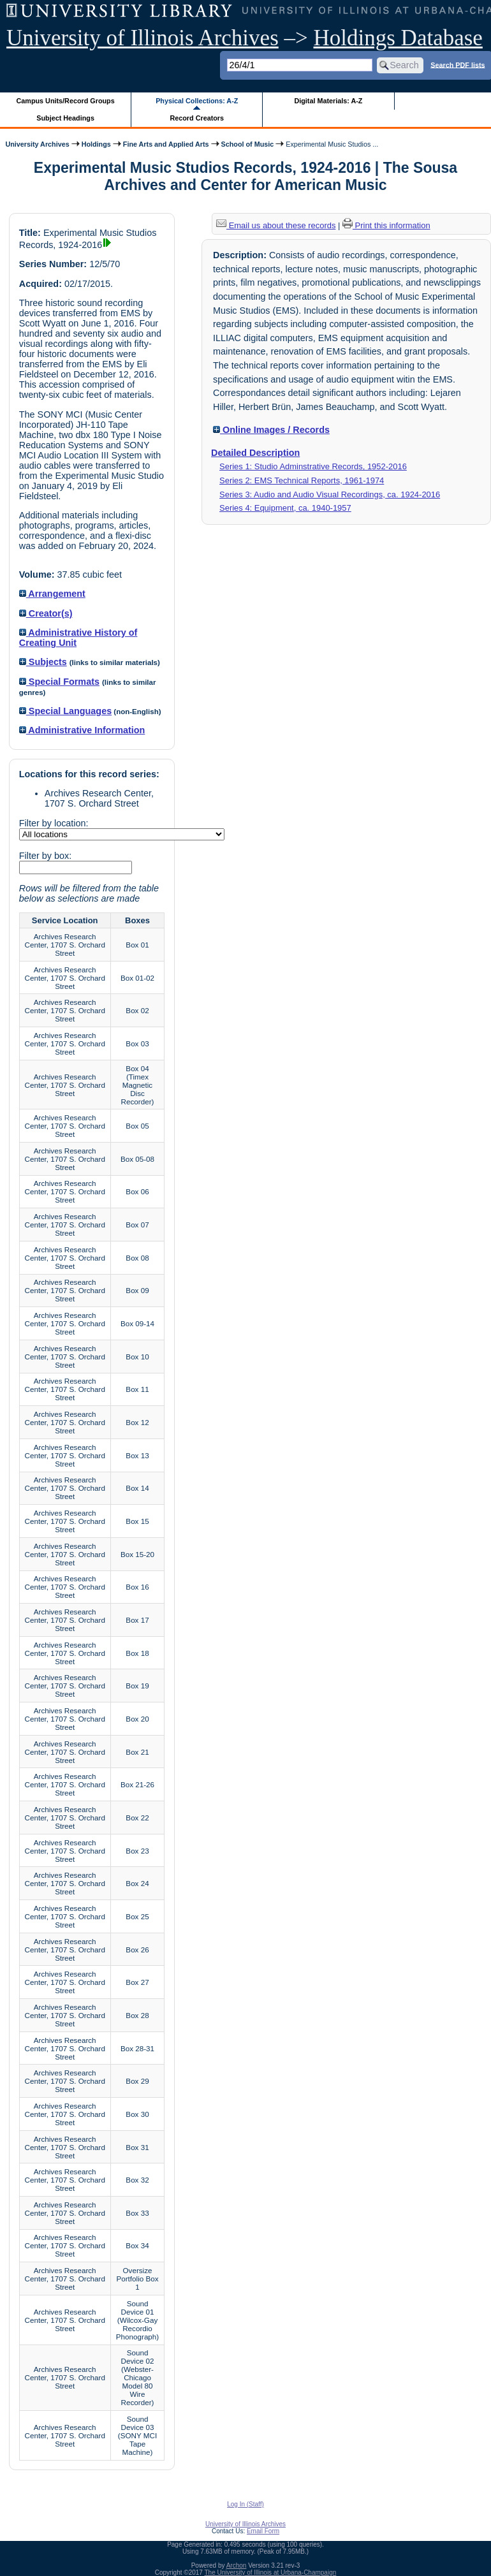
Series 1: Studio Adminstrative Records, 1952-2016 (313, 466)
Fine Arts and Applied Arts (166, 144)
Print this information (386, 225)
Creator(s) (46, 613)
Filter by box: (45, 856)
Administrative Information (82, 730)
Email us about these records (275, 225)
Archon (236, 2565)
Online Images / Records (271, 430)
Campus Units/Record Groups (66, 101)
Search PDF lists (457, 64)
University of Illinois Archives (142, 38)
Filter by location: (54, 823)
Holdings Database (398, 38)
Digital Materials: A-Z (328, 101)
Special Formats (59, 682)
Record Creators (197, 118)
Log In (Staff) (245, 2504)
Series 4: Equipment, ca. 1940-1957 (285, 508)
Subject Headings (65, 118)
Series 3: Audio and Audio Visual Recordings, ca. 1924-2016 (329, 494)
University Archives (37, 144)
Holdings (96, 144)
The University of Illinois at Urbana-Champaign (271, 2572)
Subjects (43, 662)
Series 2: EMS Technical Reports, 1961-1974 (301, 480)
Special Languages (65, 711)
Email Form (263, 2531)
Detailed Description (255, 453)
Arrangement (52, 594)
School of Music (247, 144)
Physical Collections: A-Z (197, 101)
